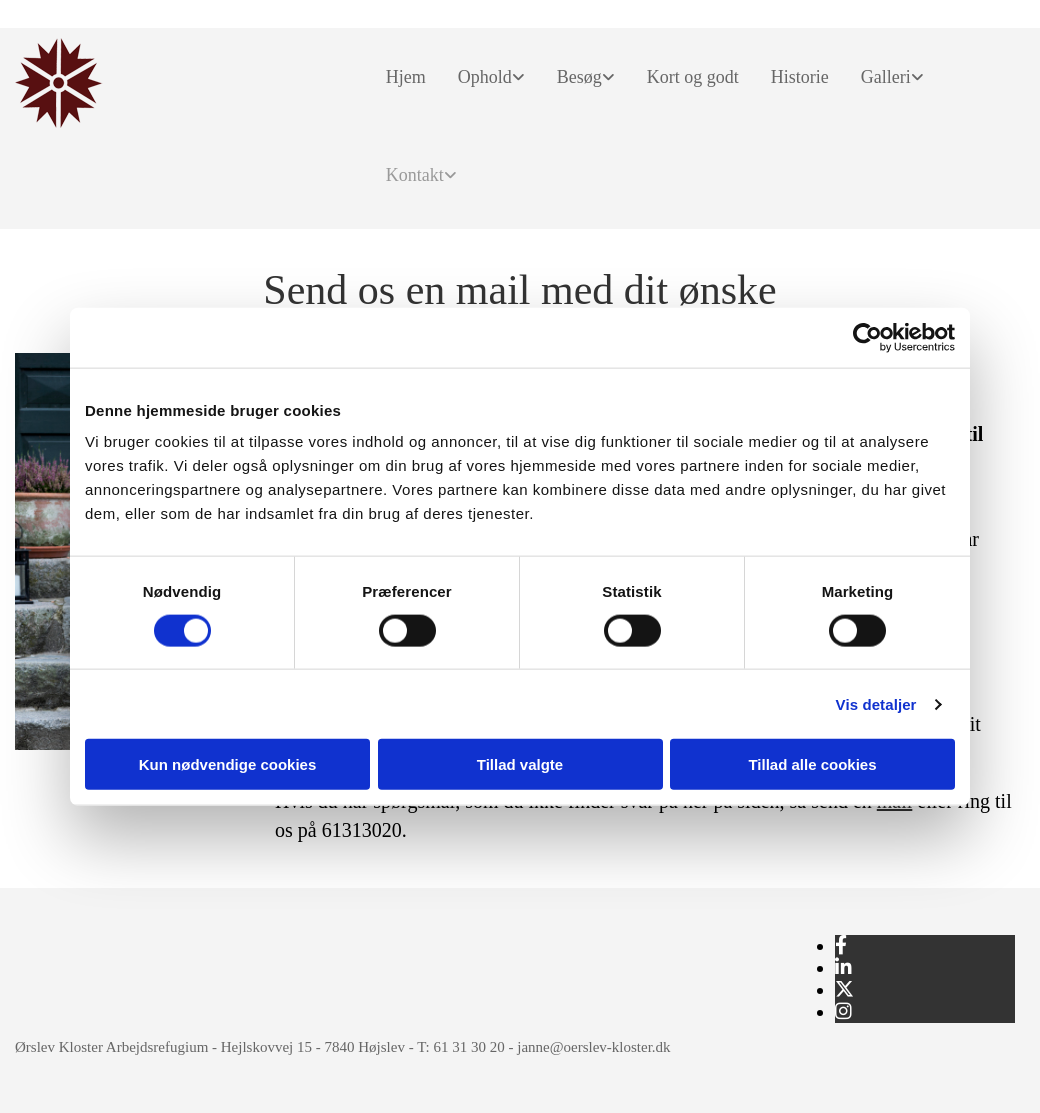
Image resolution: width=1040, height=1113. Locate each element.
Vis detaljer (876, 703)
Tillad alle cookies (812, 764)
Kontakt (415, 175)
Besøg (579, 77)
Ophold (485, 77)
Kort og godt (693, 77)
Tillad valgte (520, 764)
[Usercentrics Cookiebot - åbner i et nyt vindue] (867, 337)
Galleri (886, 77)
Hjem (406, 77)
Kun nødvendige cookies (228, 764)
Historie (800, 77)
